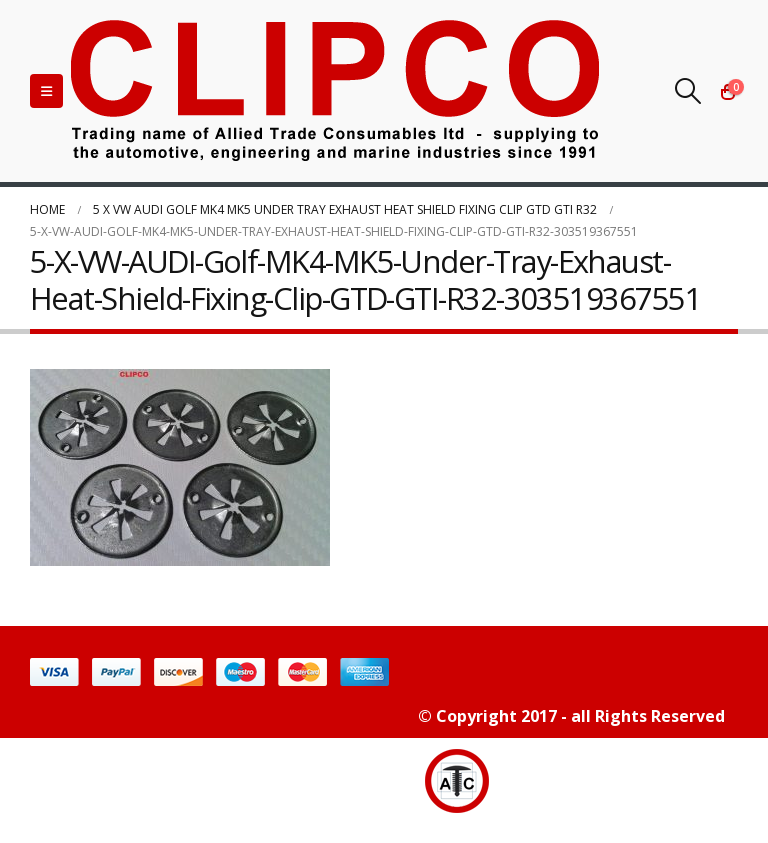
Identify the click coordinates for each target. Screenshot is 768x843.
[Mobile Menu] (46, 91)
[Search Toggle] (688, 91)
